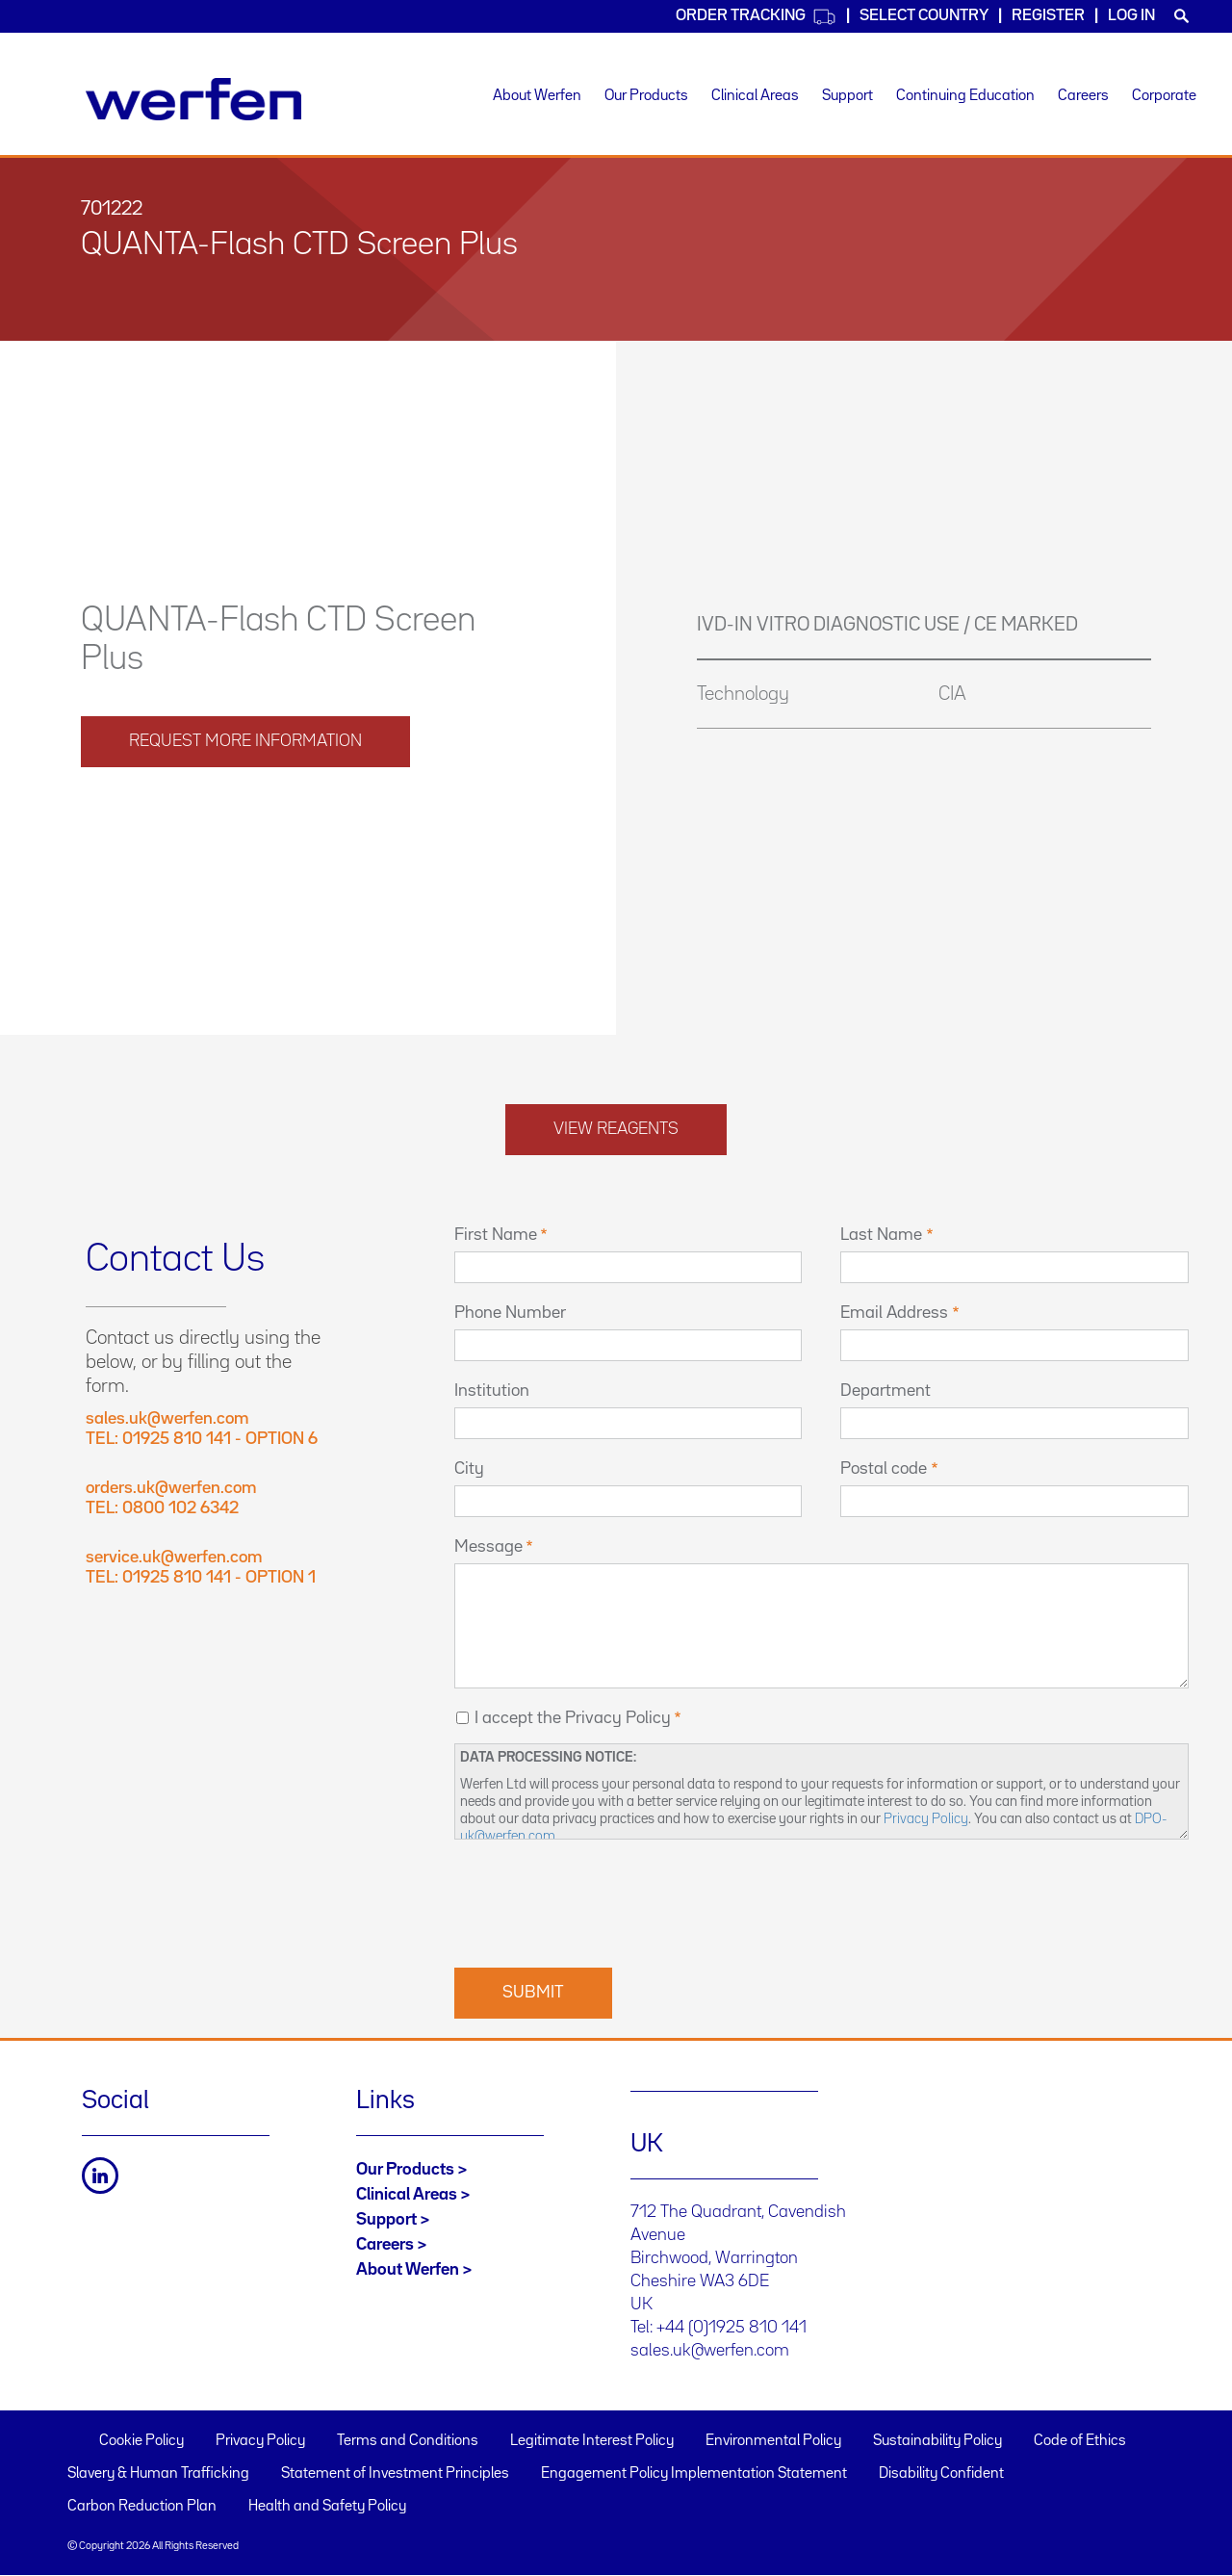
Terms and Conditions (407, 2441)
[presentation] (600, 1901)
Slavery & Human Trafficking (158, 2474)
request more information (245, 741)
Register (1048, 16)
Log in (1131, 16)
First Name (495, 1235)
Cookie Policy (141, 2441)
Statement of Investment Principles (395, 2474)
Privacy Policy (926, 1819)
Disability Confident (941, 2474)
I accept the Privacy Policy (573, 1718)
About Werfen (537, 96)
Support (847, 96)
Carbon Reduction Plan (142, 2506)
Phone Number (510, 1313)
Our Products (646, 96)
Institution (491, 1391)
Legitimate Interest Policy (592, 2441)
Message (488, 1547)
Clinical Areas (755, 96)
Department (885, 1391)
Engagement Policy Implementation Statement (694, 2474)
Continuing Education (965, 96)
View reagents (616, 1129)
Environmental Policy (773, 2441)
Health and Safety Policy (327, 2506)
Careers (1083, 96)
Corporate (1164, 96)
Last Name (881, 1235)
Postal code (883, 1469)
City (469, 1469)
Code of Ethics (1080, 2441)
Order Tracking (756, 17)
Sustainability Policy (937, 2441)
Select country (924, 16)
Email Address (894, 1313)
